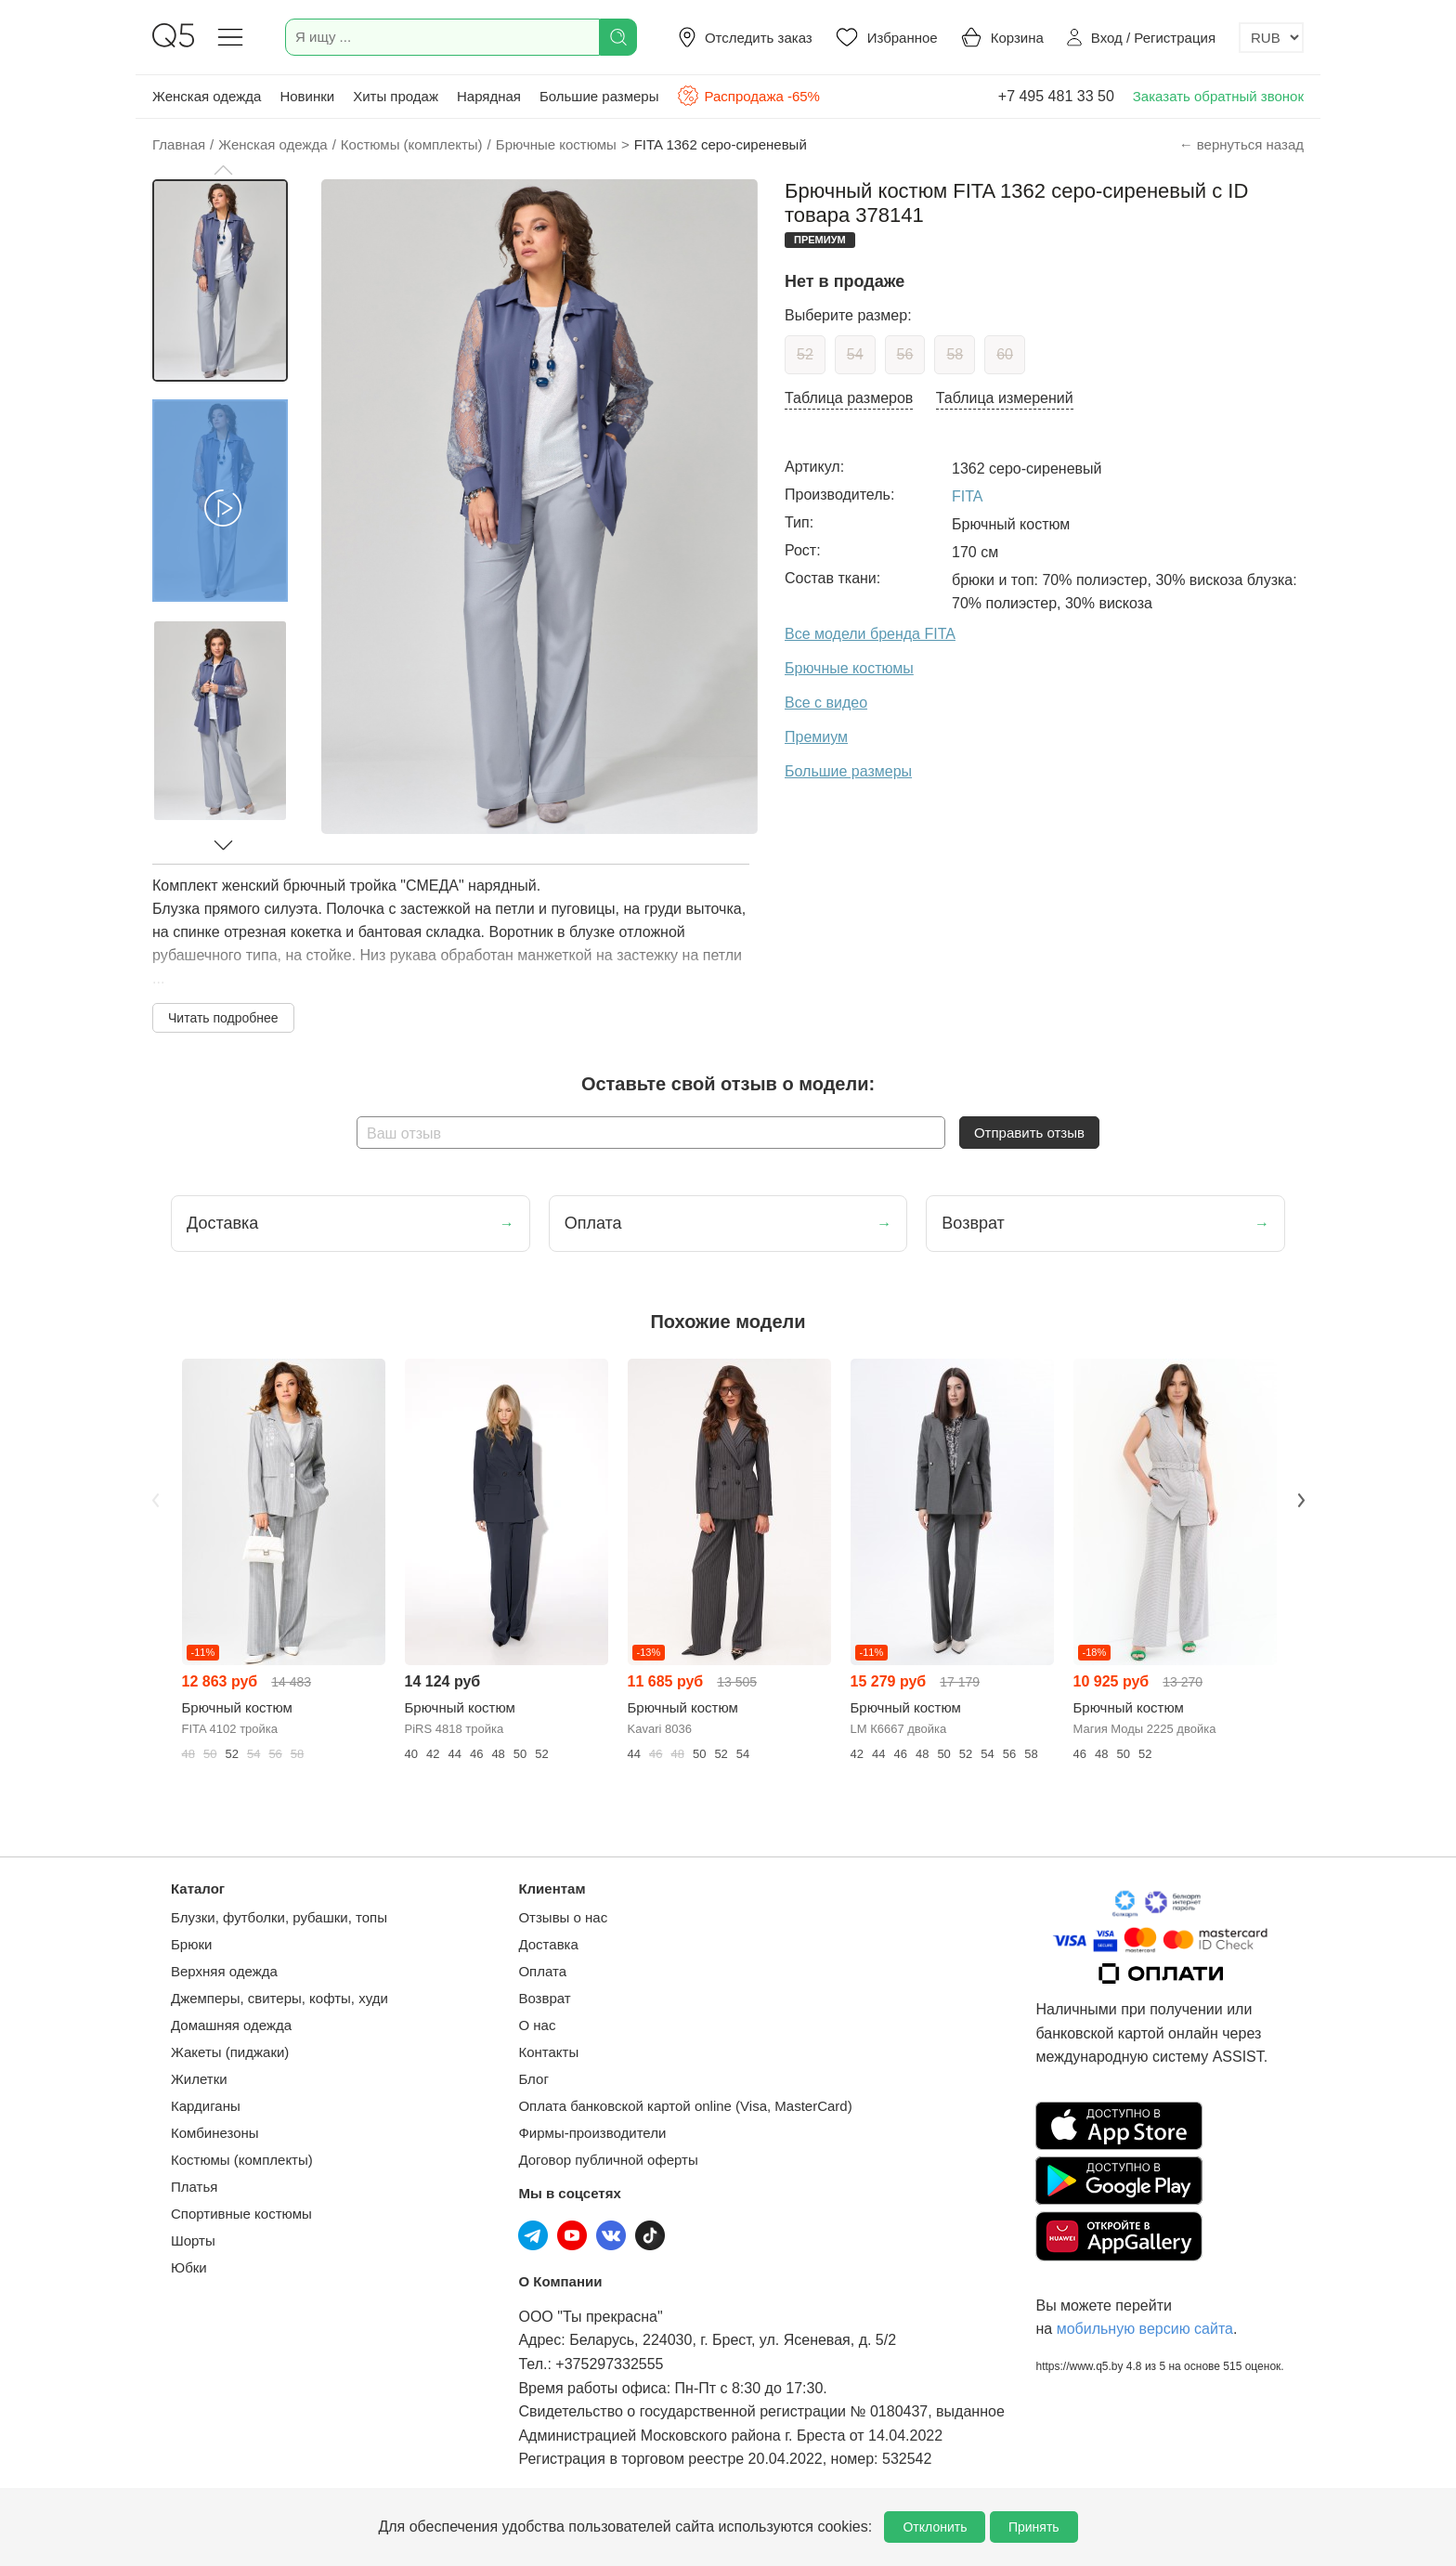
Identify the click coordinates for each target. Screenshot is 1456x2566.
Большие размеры (599, 96)
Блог (533, 2079)
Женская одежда (206, 96)
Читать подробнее (223, 1017)
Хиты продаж (395, 96)
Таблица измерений (1004, 398)
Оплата (542, 1971)
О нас (536, 2025)
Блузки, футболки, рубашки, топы (279, 1917)
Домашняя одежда (231, 2025)
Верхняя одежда (224, 1971)
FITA (967, 496)
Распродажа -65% (748, 96)
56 (905, 354)
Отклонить (935, 2527)
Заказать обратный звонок (1218, 96)
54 (855, 354)
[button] (222, 170)
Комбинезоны (215, 2133)
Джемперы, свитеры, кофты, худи (279, 1998)
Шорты (193, 2240)
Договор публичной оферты (607, 2160)
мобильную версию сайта (1145, 2329)
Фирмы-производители (592, 2133)
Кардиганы (205, 2106)
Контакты (548, 2052)
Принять (1034, 2527)
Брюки (191, 1944)
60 (1004, 354)
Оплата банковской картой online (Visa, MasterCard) (685, 2106)
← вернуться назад (1241, 144)
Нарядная (489, 96)
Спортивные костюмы (241, 2213)
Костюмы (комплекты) (242, 2160)
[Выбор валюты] (1271, 37)
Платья (194, 2187)
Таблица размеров (849, 398)
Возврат (544, 1998)
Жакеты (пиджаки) (230, 2052)
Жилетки (199, 2079)
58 (954, 354)
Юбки (189, 2267)
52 (805, 354)
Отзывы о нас (562, 1917)
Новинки (307, 96)
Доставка (548, 1944)
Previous (155, 1500)
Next (1301, 1500)
